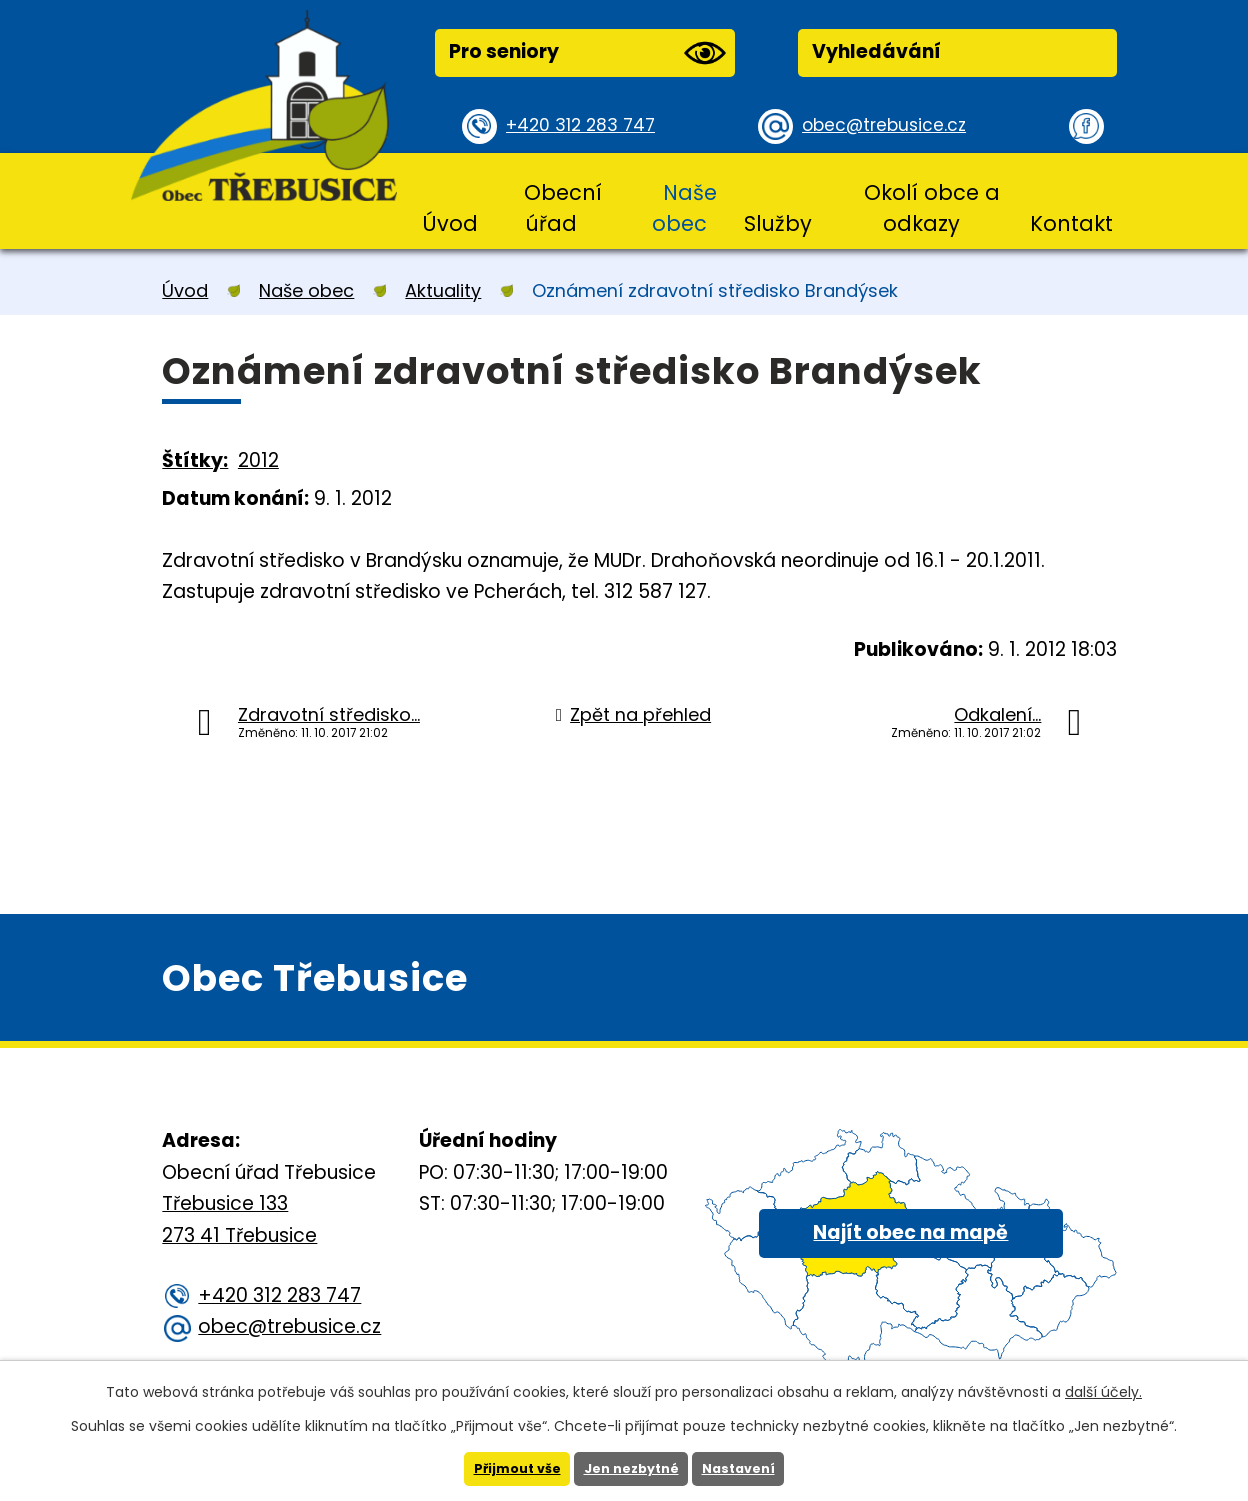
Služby (778, 223)
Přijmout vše (508, 1468)
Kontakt (1071, 223)
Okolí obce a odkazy (932, 208)
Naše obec (684, 208)
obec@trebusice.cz (891, 125)
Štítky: (195, 460)
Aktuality (443, 290)
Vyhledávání (876, 51)
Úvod (450, 223)
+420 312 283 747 (587, 125)
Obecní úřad (563, 208)
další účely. (1103, 1390)
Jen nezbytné (631, 1468)
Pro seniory (587, 53)
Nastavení (747, 1468)
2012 (258, 460)
